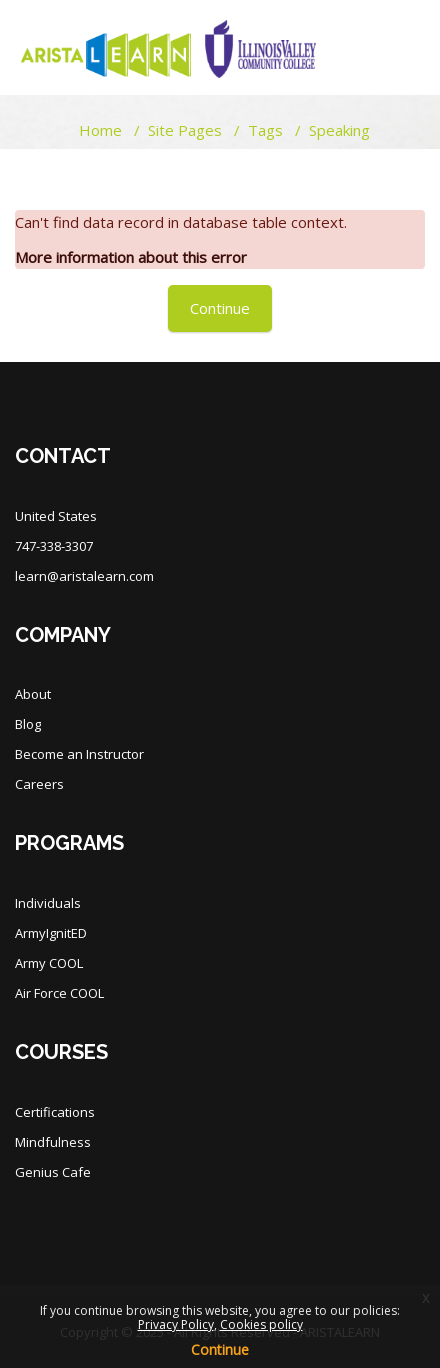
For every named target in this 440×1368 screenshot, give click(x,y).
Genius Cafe (53, 1172)
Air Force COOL (59, 993)
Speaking (339, 130)
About (33, 694)
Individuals (48, 903)
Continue (220, 308)
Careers (39, 784)
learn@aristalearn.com (84, 576)
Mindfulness (53, 1142)
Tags (265, 130)
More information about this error (131, 257)
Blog (28, 724)
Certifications (55, 1112)
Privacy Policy (176, 1324)
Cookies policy (261, 1324)
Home (100, 130)
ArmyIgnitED (51, 933)
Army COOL (49, 963)
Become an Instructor (79, 754)
